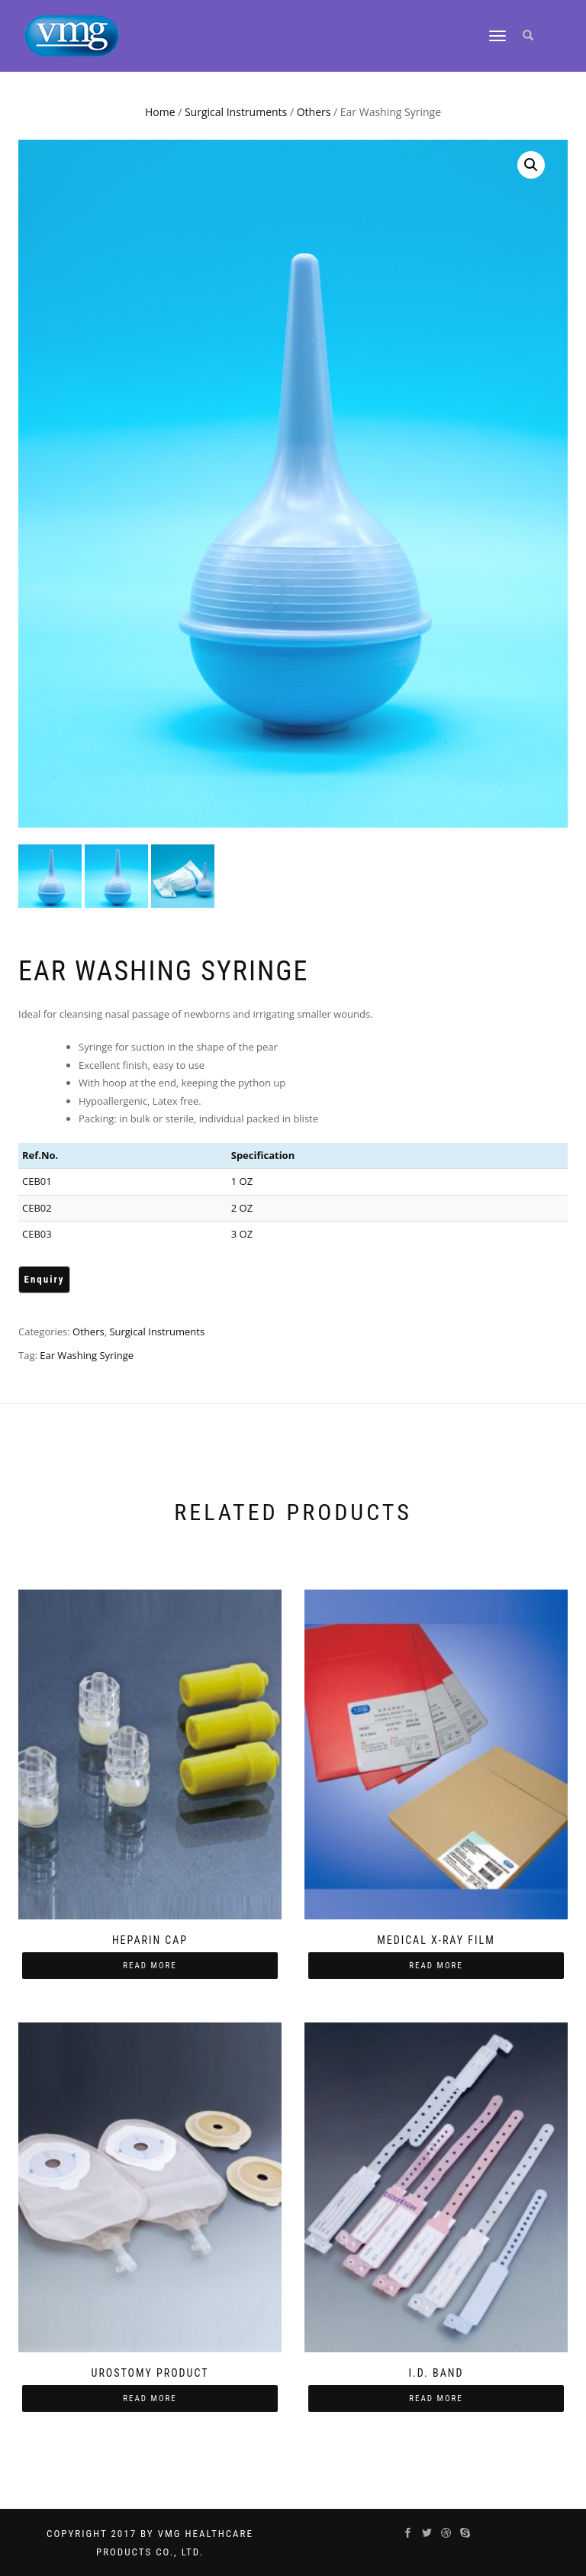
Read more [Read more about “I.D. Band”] (436, 2398)
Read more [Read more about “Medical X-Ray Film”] (436, 1966)
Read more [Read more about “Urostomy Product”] (150, 2398)
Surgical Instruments (236, 112)
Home (160, 112)
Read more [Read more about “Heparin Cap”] (150, 1966)
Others (314, 112)
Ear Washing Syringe (87, 1355)
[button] (531, 165)
